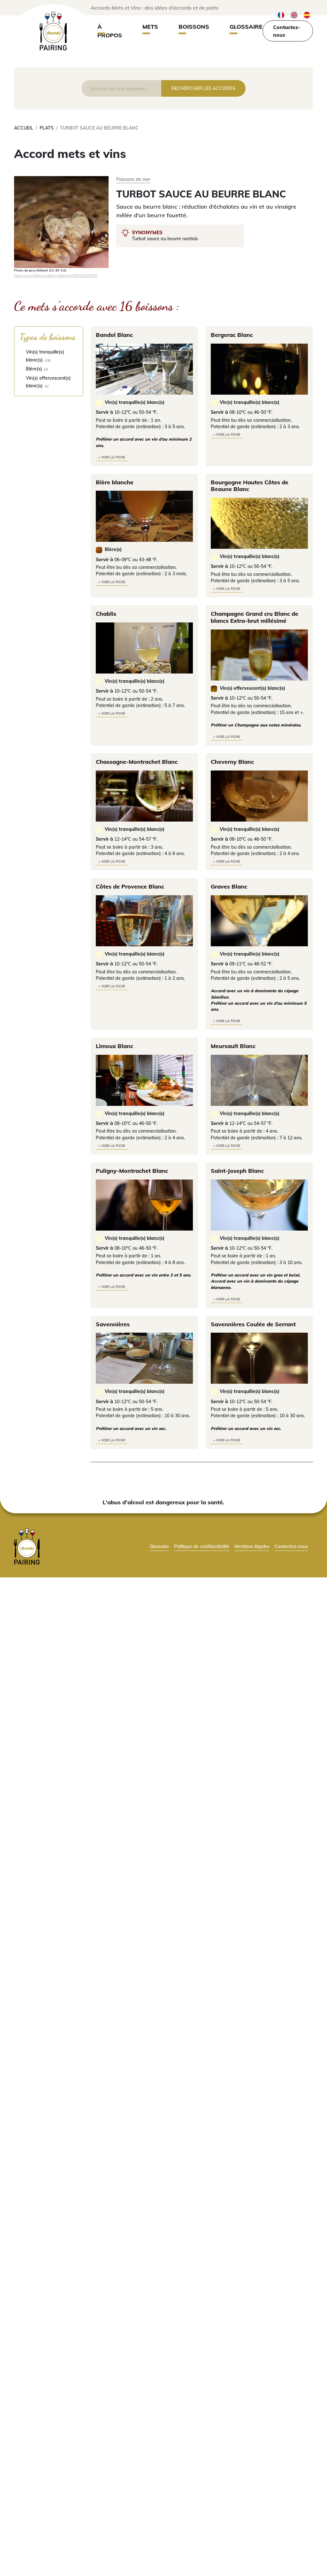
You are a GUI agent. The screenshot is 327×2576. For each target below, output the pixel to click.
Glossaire (246, 26)
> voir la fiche (111, 457)
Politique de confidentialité (201, 1546)
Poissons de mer (133, 179)
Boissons (194, 26)
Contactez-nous (286, 31)
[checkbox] (48, 355)
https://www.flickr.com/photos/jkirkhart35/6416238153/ (55, 275)
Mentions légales (252, 1546)
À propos (109, 31)
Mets (150, 26)
